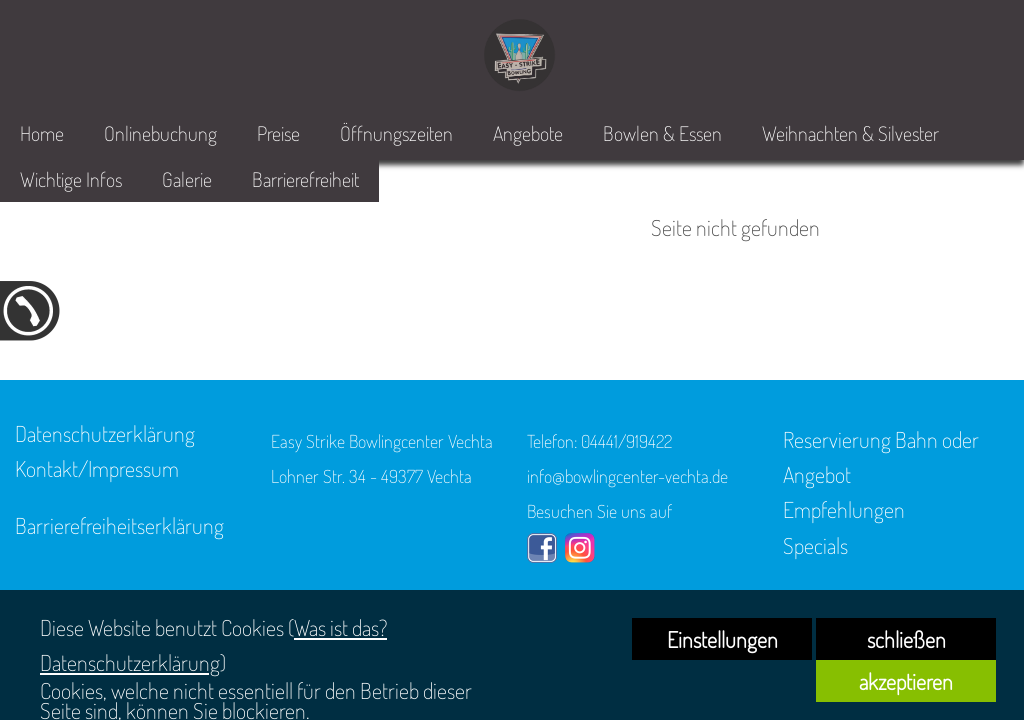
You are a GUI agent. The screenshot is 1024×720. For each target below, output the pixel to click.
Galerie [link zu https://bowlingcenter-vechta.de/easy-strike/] (187, 179)
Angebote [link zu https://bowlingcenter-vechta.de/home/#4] (528, 133)
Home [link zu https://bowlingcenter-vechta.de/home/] (42, 133)
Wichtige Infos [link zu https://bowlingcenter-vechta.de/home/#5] (71, 179)
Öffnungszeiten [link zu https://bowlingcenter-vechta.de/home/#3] (396, 133)
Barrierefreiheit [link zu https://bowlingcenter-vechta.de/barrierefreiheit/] (305, 179)
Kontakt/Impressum (97, 468)
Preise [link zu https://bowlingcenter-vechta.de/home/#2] (278, 133)
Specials (815, 545)
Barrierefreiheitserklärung (119, 525)
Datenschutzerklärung (105, 433)
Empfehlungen (844, 509)
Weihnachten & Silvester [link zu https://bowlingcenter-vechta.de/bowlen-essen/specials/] (850, 133)
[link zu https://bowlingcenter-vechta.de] (520, 55)
